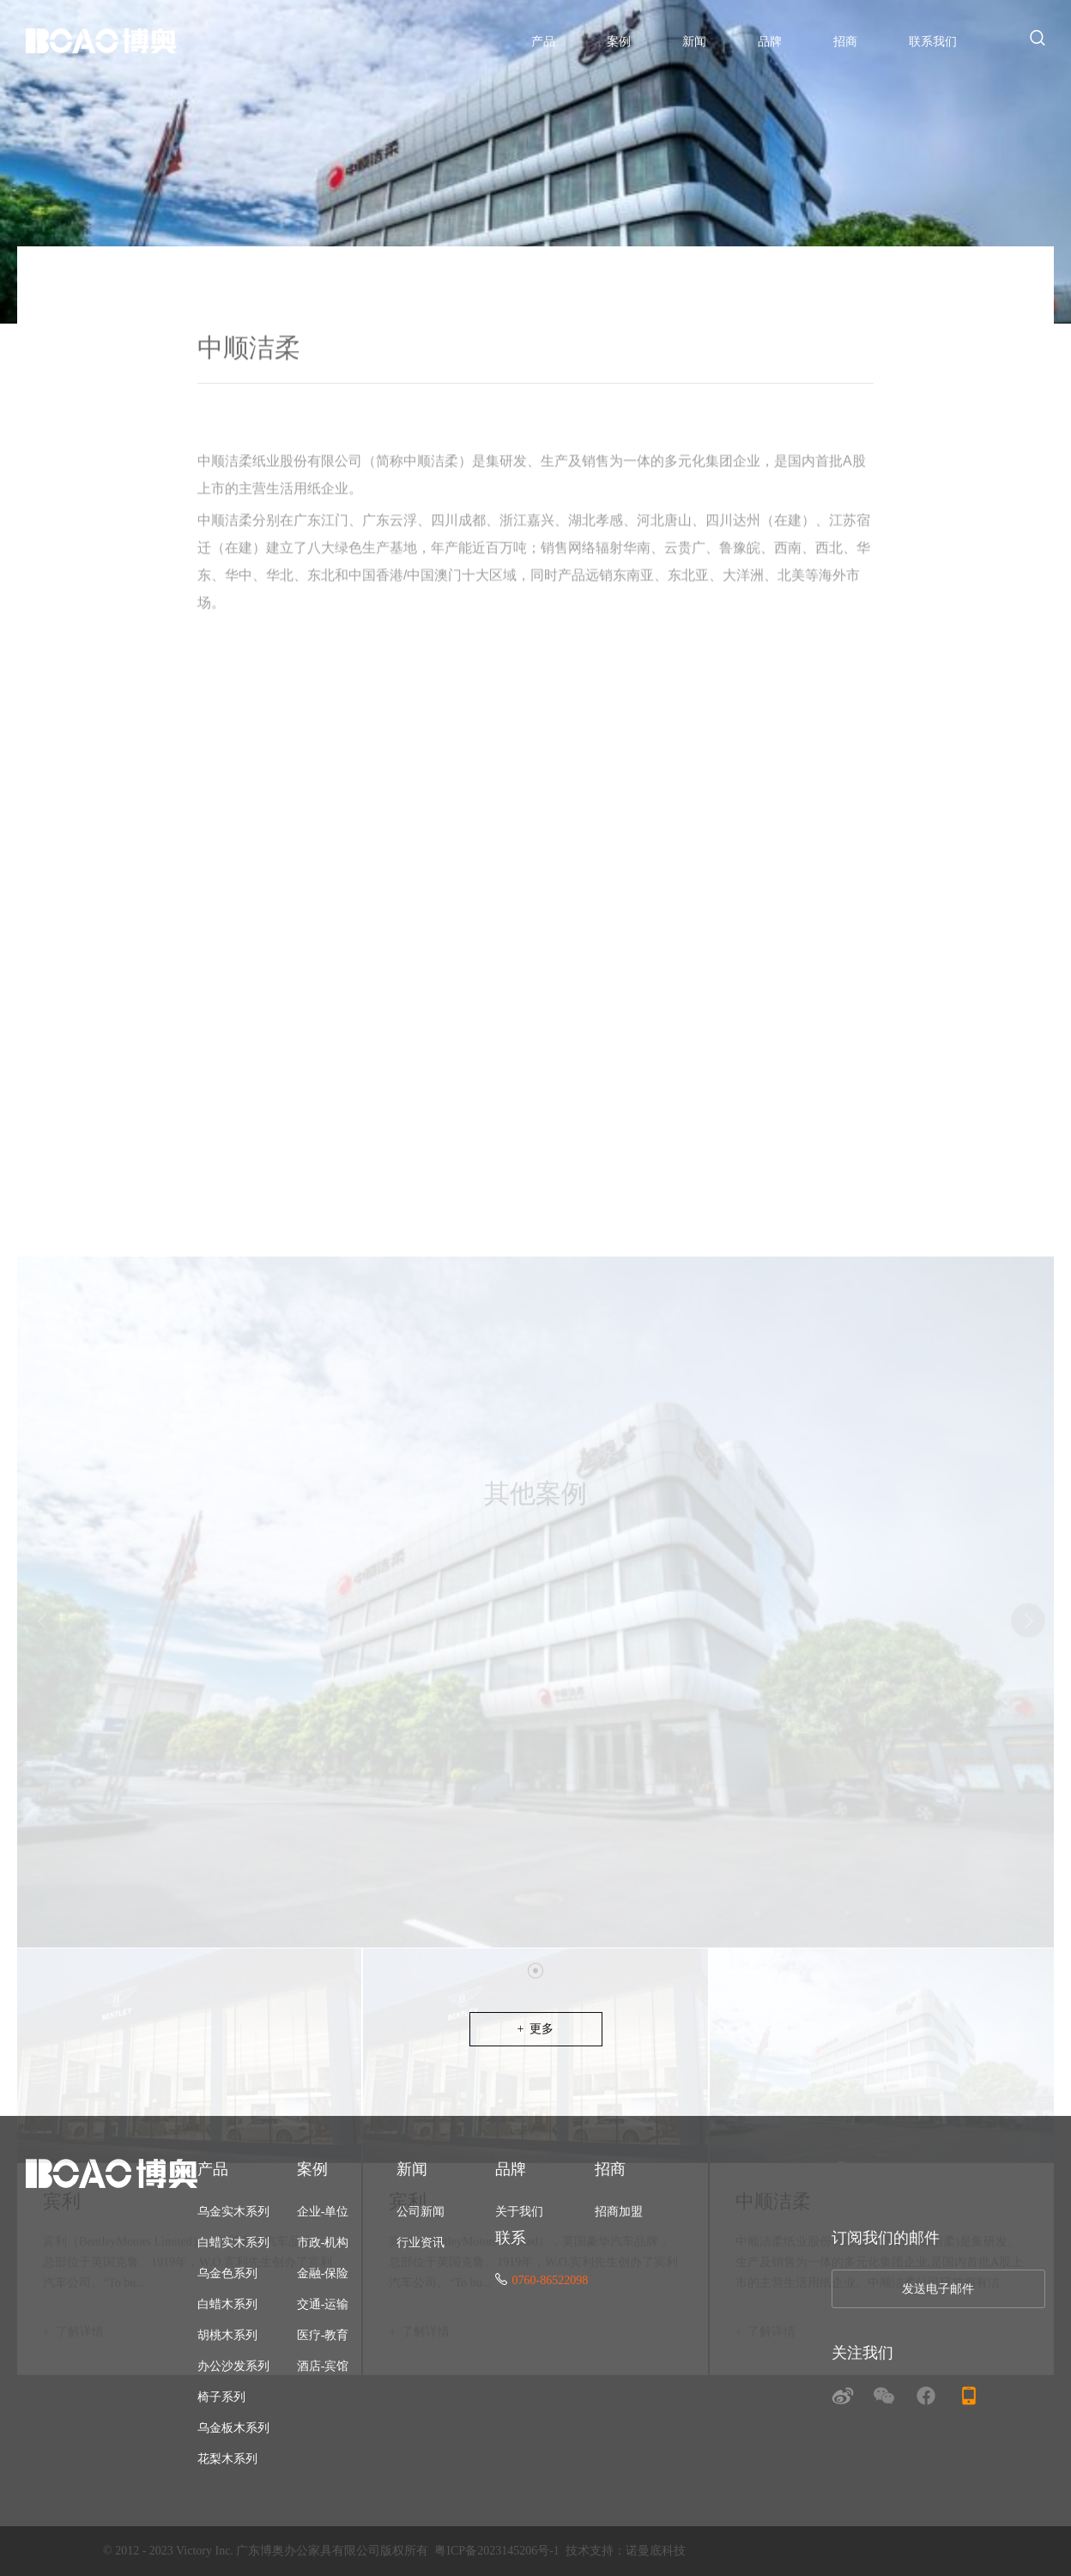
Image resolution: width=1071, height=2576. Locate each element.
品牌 (770, 41)
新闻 (694, 41)
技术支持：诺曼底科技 (626, 2550)
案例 (619, 41)
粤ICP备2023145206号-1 (496, 2550)
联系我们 (933, 41)
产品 (543, 41)
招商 (845, 41)
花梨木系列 (227, 2458)
